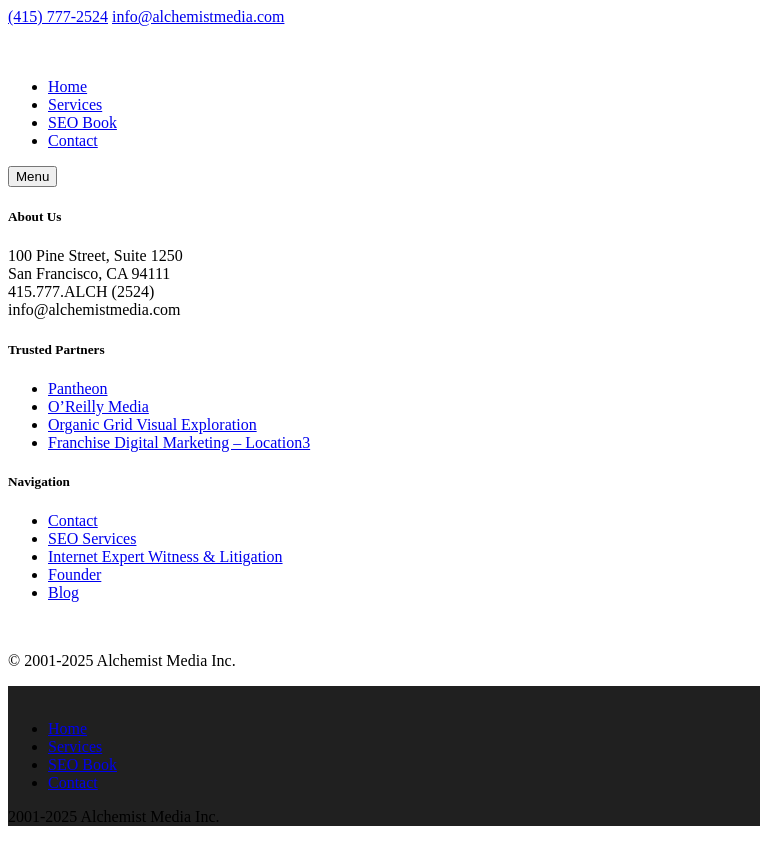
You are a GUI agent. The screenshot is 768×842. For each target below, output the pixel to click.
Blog (63, 592)
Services (75, 104)
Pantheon (78, 388)
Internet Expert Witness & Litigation (165, 556)
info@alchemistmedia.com (198, 16)
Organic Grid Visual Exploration (152, 424)
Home (67, 86)
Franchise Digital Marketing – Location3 (179, 442)
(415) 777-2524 (58, 16)
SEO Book (82, 122)
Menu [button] (32, 176)
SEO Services (92, 538)
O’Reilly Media (98, 406)
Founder (74, 574)
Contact (73, 140)
